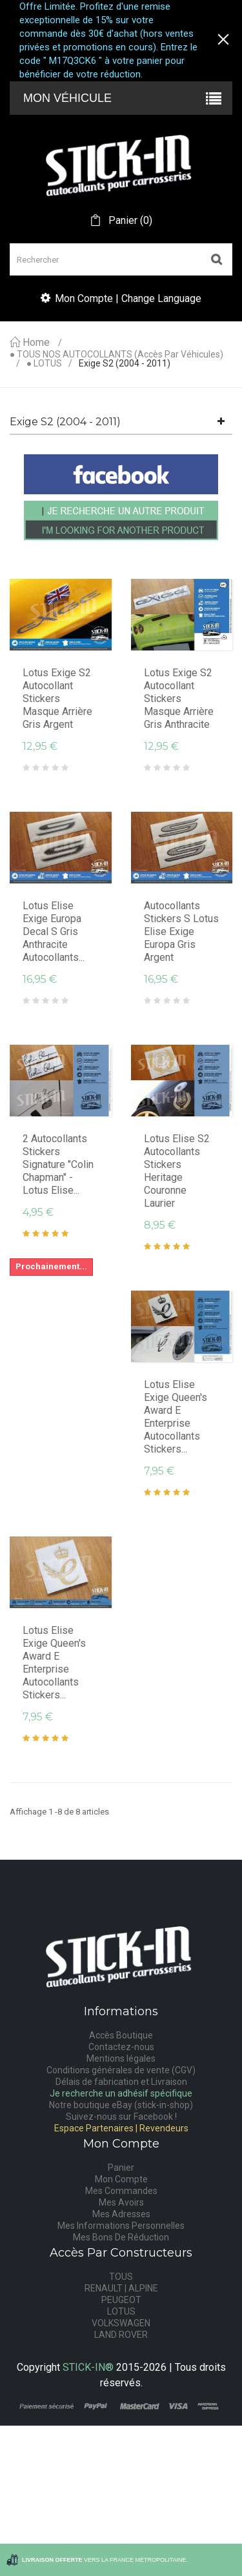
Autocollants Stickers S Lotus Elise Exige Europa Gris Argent (181, 931)
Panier (121, 2167)
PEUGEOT (121, 2300)
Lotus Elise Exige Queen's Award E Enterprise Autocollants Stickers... (175, 1416)
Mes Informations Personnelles (121, 2225)
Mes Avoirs (121, 2202)
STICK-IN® (88, 2367)
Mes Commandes (121, 2191)
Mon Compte (121, 2179)
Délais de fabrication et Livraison (121, 2082)
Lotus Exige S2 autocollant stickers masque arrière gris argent (57, 698)
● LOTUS (44, 363)
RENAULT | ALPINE (121, 2288)
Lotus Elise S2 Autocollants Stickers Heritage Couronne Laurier (177, 1170)
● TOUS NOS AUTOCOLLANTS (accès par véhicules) (116, 354)
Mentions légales (121, 2058)
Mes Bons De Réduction (121, 2237)
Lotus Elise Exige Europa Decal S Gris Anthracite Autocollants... (54, 931)
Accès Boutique (121, 2035)
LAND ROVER (121, 2334)
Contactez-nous (121, 2047)
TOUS (121, 2276)
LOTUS (121, 2311)
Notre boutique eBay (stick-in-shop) (121, 2105)
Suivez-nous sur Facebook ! (121, 2116)
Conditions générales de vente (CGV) (121, 2070)
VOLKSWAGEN (121, 2323)
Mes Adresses (121, 2214)
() (129, 220)
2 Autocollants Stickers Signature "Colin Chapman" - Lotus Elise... (58, 1164)
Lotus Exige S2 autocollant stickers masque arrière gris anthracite (179, 698)
